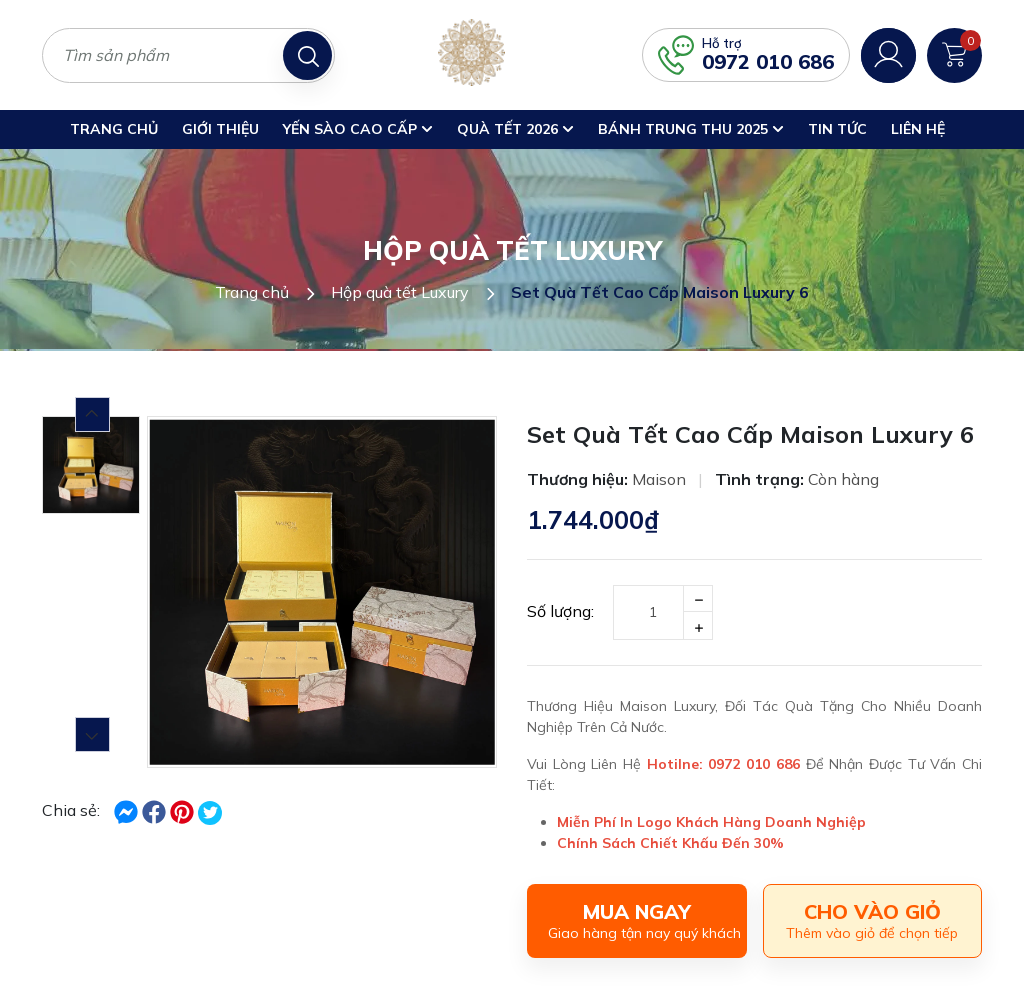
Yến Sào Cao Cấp (358, 129)
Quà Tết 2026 (515, 129)
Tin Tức (837, 129)
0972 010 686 (768, 61)
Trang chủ (114, 129)
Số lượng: (560, 611)
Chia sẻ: (71, 810)
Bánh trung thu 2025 (691, 129)
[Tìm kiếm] (307, 55)
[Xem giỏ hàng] (954, 53)
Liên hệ (918, 129)
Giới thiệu (220, 129)
